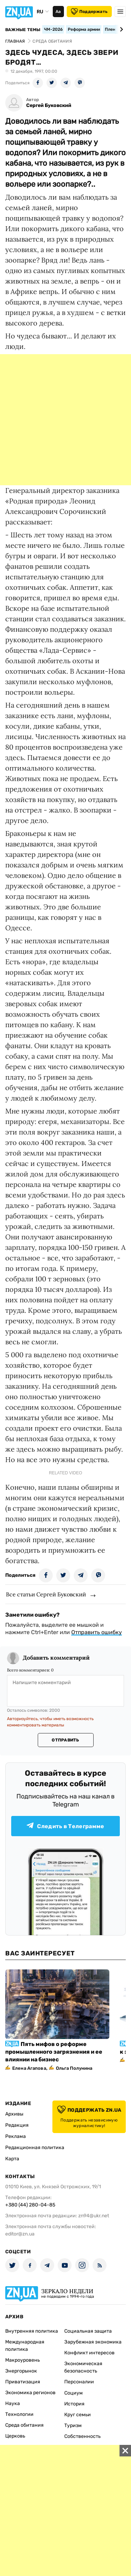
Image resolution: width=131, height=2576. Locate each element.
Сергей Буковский (48, 105)
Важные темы (23, 29)
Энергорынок (21, 2371)
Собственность (82, 2436)
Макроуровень (22, 2360)
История (74, 2404)
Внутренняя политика (31, 2331)
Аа (58, 11)
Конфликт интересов (89, 2353)
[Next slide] (120, 29)
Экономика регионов (30, 2393)
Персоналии (79, 2382)
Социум (73, 2393)
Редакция (17, 2125)
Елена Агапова (29, 2068)
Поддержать (89, 11)
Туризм (73, 2425)
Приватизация (22, 2382)
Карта (12, 2159)
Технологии (19, 2414)
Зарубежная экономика (93, 2342)
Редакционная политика (34, 2148)
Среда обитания (24, 2425)
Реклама (15, 2136)
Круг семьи (77, 2415)
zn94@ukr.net (93, 2216)
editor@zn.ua (20, 2234)
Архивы (14, 2114)
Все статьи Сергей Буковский (46, 1594)
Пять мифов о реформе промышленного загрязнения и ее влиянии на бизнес (53, 2052)
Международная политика (24, 2345)
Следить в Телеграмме (65, 1826)
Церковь (15, 2436)
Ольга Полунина (74, 2068)
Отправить (65, 1740)
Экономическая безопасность (83, 2367)
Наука (12, 2403)
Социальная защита (88, 2331)
